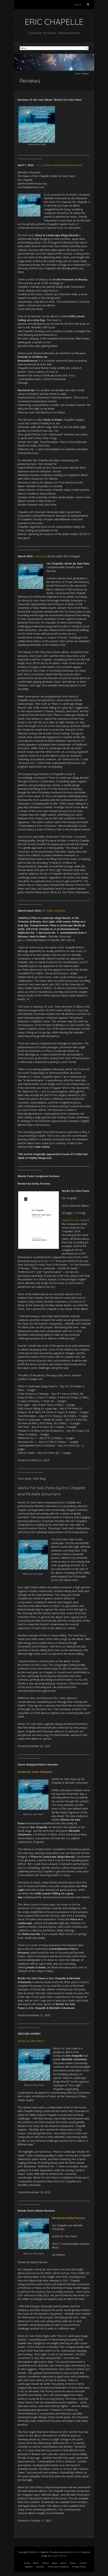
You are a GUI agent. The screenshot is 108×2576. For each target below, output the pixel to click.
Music (36, 2563)
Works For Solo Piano (74, 1220)
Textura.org (40, 556)
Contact (83, 2563)
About (63, 2563)
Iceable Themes (58, 2555)
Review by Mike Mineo (31, 2041)
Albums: (29, 2566)
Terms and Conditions (58, 2566)
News (54, 2563)
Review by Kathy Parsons (68, 2218)
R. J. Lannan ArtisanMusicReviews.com (60, 165)
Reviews (40, 2566)
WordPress (75, 2552)
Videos (45, 2563)
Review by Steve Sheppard (35, 1771)
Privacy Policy (79, 2566)
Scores (73, 2563)
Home (77, 73)
